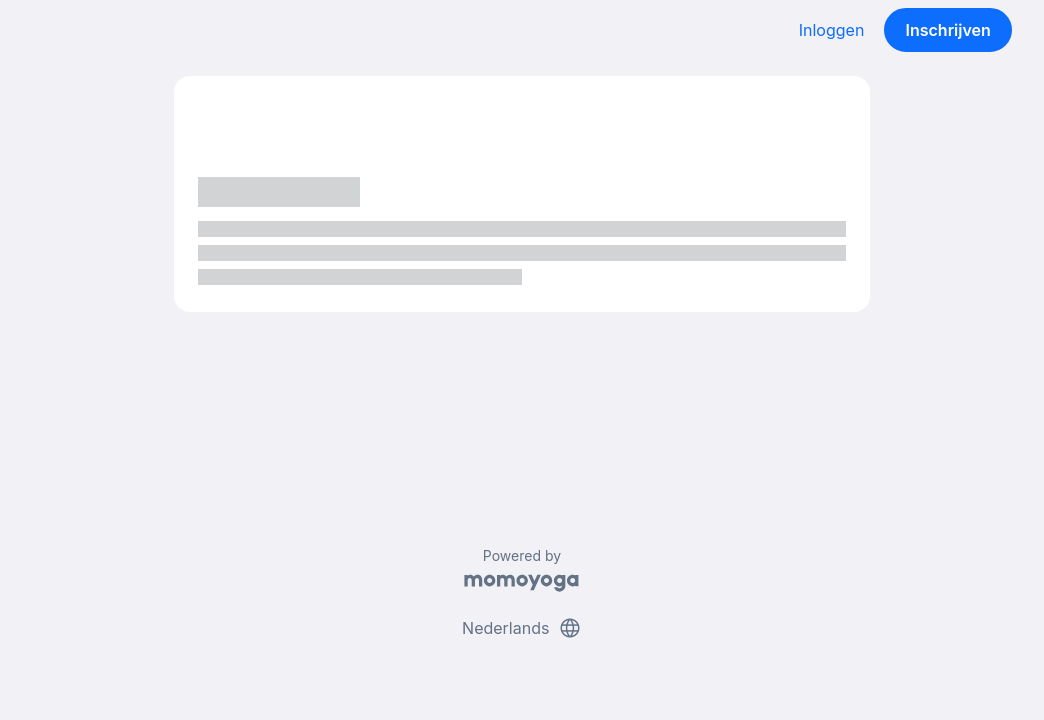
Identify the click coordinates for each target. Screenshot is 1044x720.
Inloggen (832, 30)
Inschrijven (948, 30)
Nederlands (522, 628)
